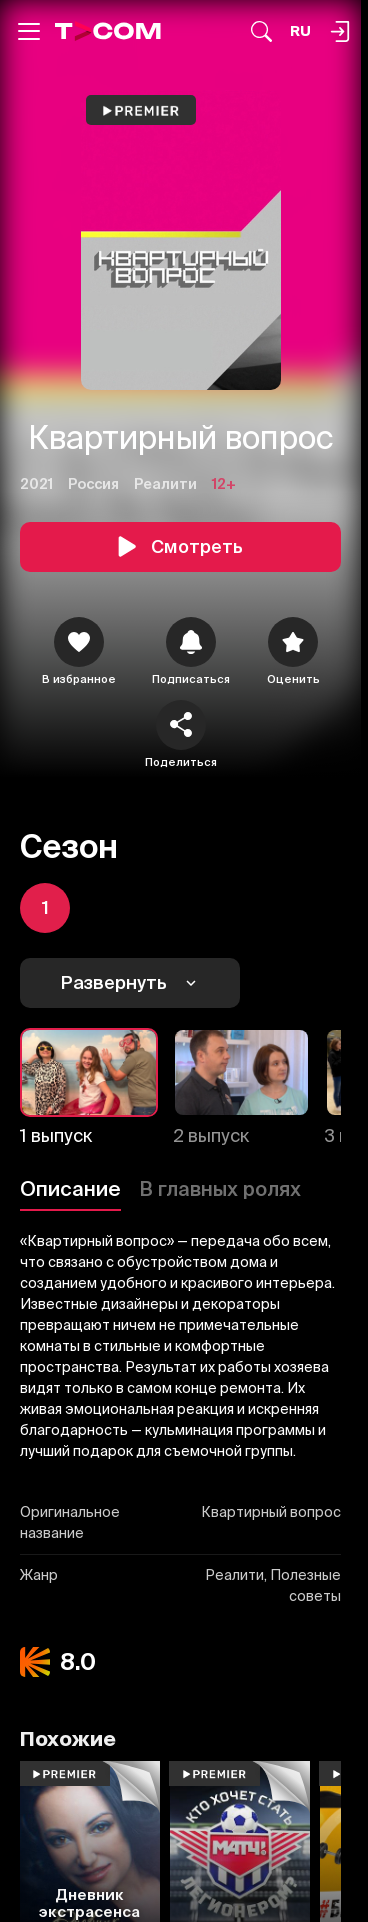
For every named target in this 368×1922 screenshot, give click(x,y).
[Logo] (108, 31)
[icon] (79, 642)
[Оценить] (293, 642)
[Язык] (300, 31)
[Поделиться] (181, 725)
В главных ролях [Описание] (220, 1188)
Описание (70, 1188)
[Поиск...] (261, 31)
